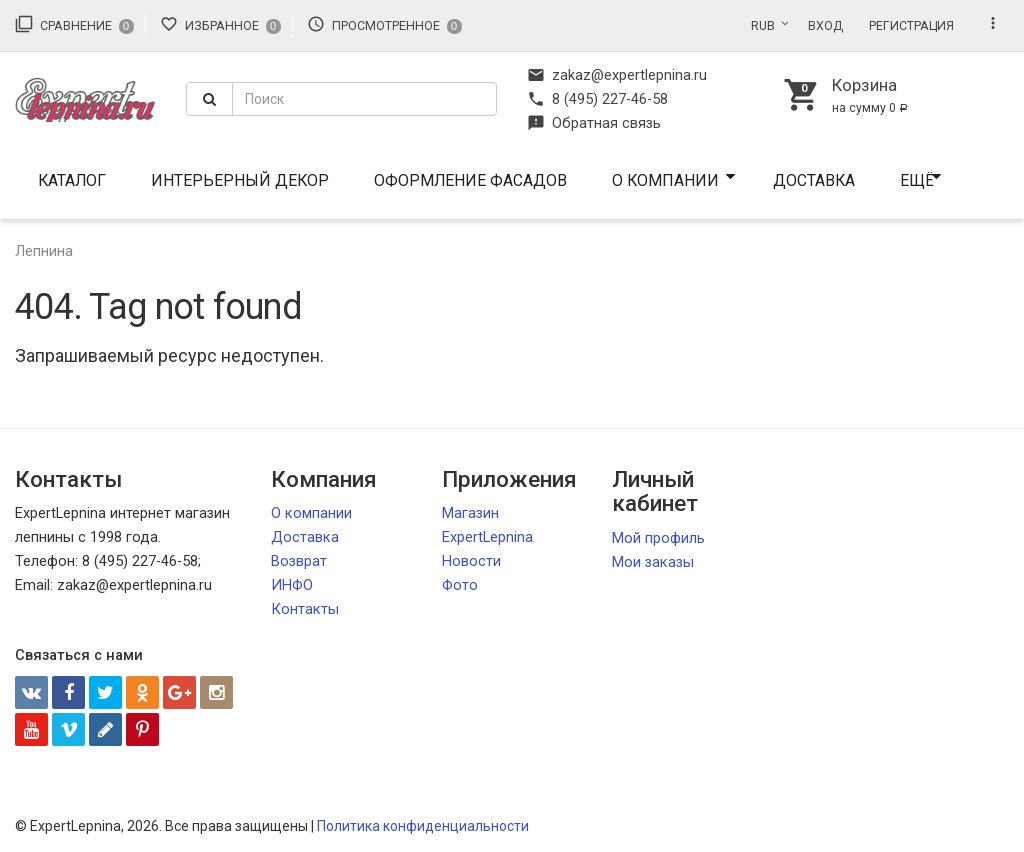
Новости (471, 561)
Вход (825, 26)
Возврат (299, 561)
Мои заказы (653, 562)
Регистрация (911, 26)
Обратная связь (594, 123)
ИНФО (292, 585)
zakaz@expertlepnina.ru (617, 75)
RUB (763, 26)
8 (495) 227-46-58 (597, 99)
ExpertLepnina (487, 537)
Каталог (72, 180)
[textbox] (364, 99)
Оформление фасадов (470, 180)
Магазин (470, 513)
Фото (460, 585)
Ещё (917, 180)
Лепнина (44, 251)
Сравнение (74, 24)
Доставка (814, 180)
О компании (665, 180)
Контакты (305, 609)
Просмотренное (384, 24)
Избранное (220, 24)
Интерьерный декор (240, 180)
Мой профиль (658, 538)
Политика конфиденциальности (423, 826)
